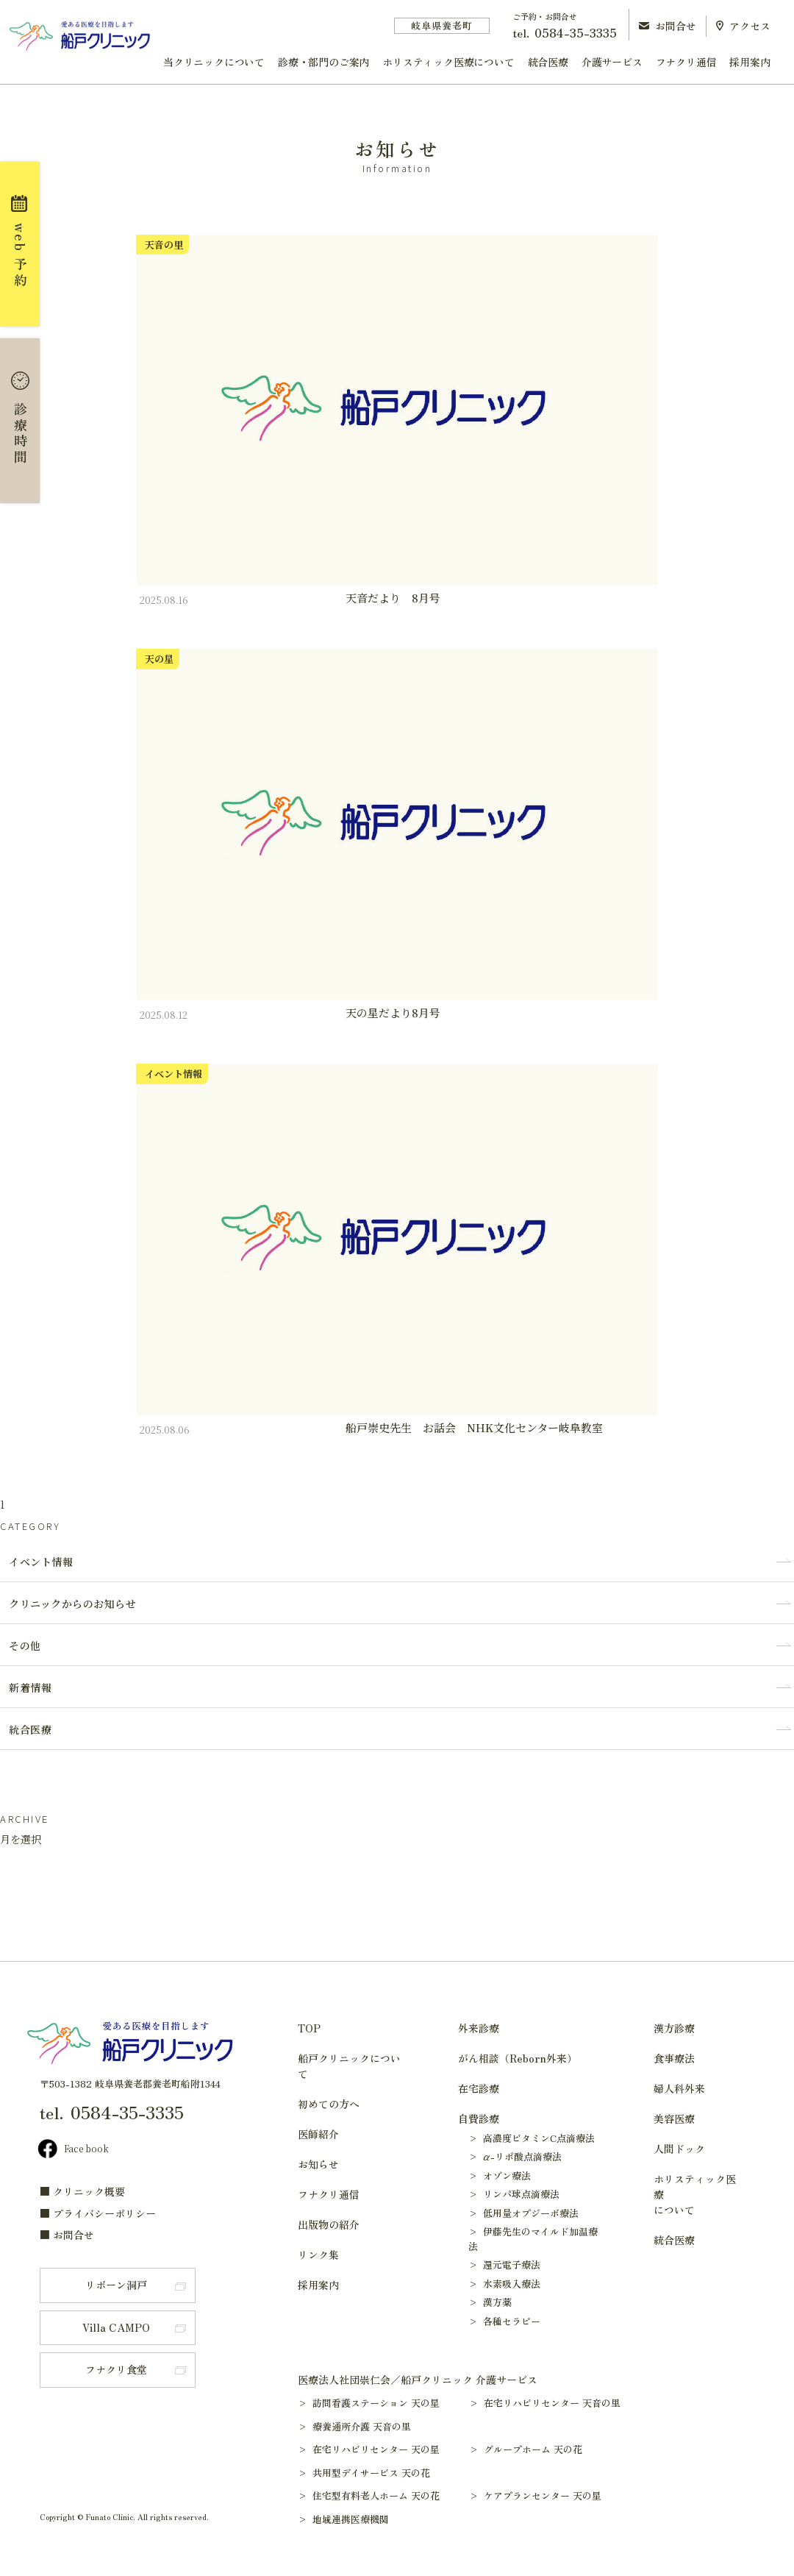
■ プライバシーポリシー (98, 2213)
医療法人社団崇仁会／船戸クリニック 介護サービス (417, 2379)
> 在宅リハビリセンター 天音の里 (551, 2403)
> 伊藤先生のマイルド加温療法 (533, 2238)
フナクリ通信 (686, 61)
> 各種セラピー (504, 2321)
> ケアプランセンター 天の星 (542, 2495)
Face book (73, 2150)
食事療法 (674, 2058)
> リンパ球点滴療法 (513, 2194)
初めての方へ (329, 2103)
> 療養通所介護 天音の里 (361, 2426)
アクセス (743, 25)
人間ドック (679, 2148)
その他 (25, 1645)
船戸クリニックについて (349, 2066)
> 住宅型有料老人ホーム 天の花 (376, 2495)
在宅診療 (478, 2088)
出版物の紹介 (329, 2224)
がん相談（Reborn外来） (517, 2058)
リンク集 (318, 2254)
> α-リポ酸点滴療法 (515, 2156)
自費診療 (478, 2118)
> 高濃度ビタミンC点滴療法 (531, 2138)
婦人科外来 (679, 2088)
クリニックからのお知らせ (72, 1603)
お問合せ (667, 25)
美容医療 (674, 2118)
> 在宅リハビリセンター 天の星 (376, 2449)
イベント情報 (41, 1561)
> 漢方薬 (490, 2302)
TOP (309, 2028)
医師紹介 (318, 2134)
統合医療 (548, 61)
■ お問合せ (67, 2234)
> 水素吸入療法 (504, 2284)
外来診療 (478, 2028)
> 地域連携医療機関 (350, 2519)
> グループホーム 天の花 (532, 2449)
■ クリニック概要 (82, 2191)
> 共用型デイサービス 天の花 (371, 2473)
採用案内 (749, 61)
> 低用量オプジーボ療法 (523, 2213)
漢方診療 (674, 2028)
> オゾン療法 (499, 2175)
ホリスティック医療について (448, 61)
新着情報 (30, 1687)
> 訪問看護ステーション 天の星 (376, 2403)
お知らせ (318, 2164)
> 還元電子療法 (504, 2264)
